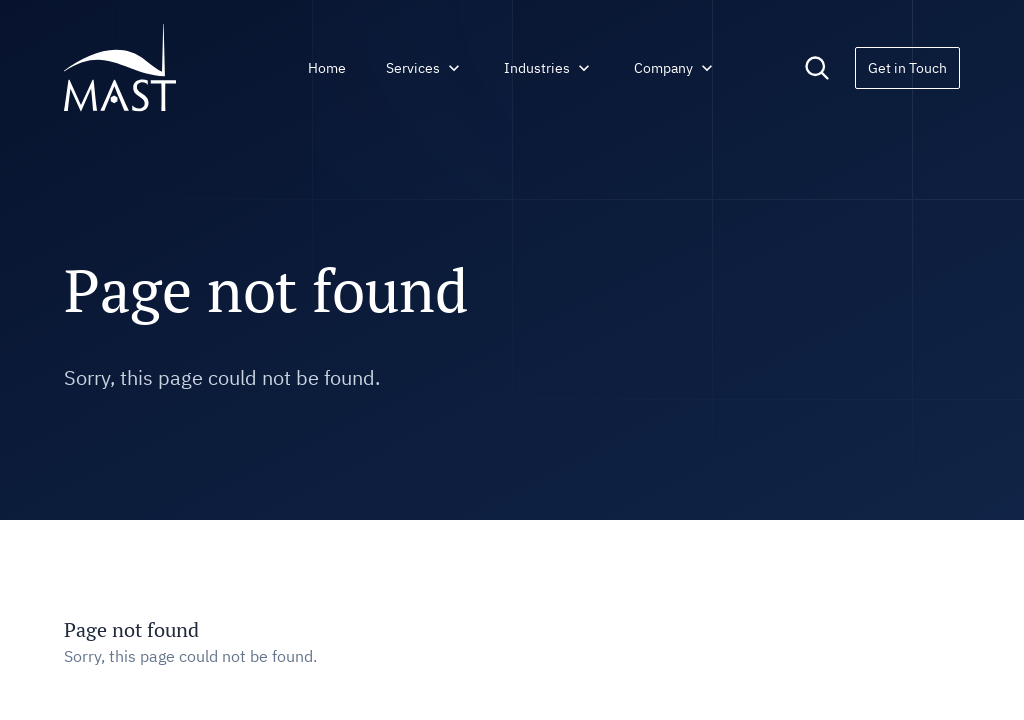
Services (425, 68)
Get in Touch (907, 68)
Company (675, 68)
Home (327, 68)
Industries (549, 68)
